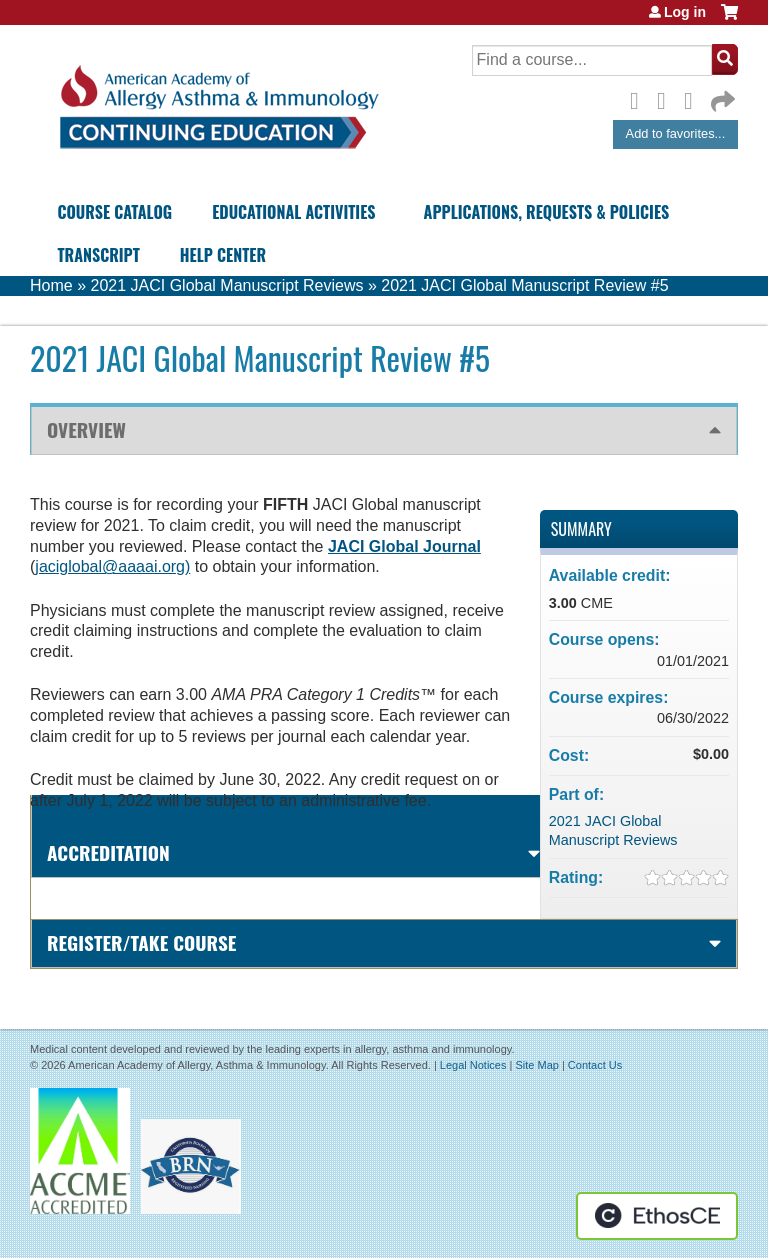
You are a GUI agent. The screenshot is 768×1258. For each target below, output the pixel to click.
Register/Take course (141, 942)
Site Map (536, 1065)
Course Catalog (114, 212)
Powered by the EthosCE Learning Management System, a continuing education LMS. (657, 1216)
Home (51, 285)
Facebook (640, 98)
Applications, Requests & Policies (547, 212)
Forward (721, 96)
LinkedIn (694, 98)
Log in (685, 12)
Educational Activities (293, 212)
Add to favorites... (676, 133)
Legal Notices (473, 1065)
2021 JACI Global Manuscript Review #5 (524, 285)
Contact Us (595, 1065)
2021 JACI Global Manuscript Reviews (226, 285)
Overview (86, 429)
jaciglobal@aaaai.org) (112, 566)
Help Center (223, 255)
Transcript (98, 255)
